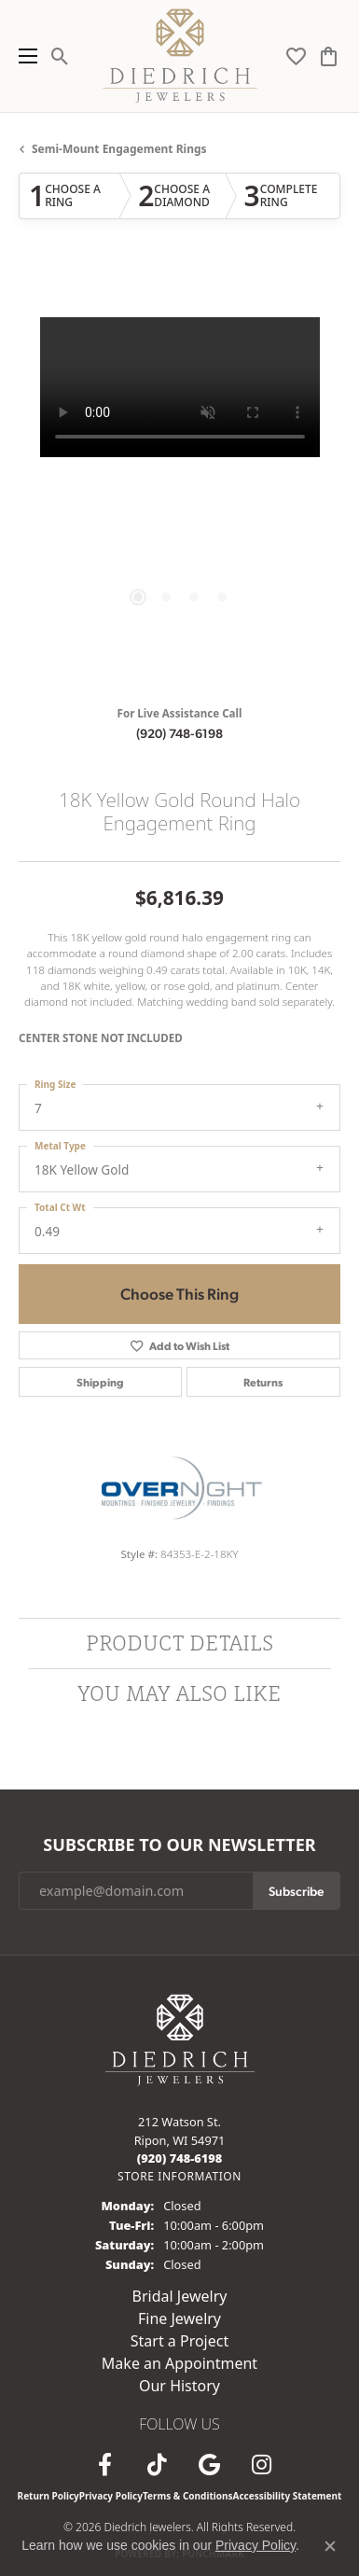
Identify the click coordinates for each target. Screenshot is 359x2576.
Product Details (179, 1642)
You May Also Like (179, 1693)
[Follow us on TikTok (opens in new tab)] (157, 2465)
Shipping (100, 1381)
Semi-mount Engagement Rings (119, 149)
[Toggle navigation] (23, 56)
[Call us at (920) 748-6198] (180, 2158)
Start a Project (179, 2341)
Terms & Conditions (188, 2495)
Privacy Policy (111, 2495)
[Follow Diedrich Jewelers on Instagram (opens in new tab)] (262, 2465)
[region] (179, 478)
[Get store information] (179, 2176)
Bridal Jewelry (180, 2296)
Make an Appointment (179, 2363)
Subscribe (296, 1890)
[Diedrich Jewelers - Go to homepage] (180, 2038)
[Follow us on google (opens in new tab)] (209, 2465)
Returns (263, 1381)
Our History (179, 2385)
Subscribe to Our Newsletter (179, 1845)
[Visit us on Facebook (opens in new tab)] (105, 2465)
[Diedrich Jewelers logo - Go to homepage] (179, 55)
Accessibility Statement (287, 2495)
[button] (60, 56)
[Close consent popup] (330, 2546)
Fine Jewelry (179, 2318)
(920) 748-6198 (179, 732)
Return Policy (48, 2495)
